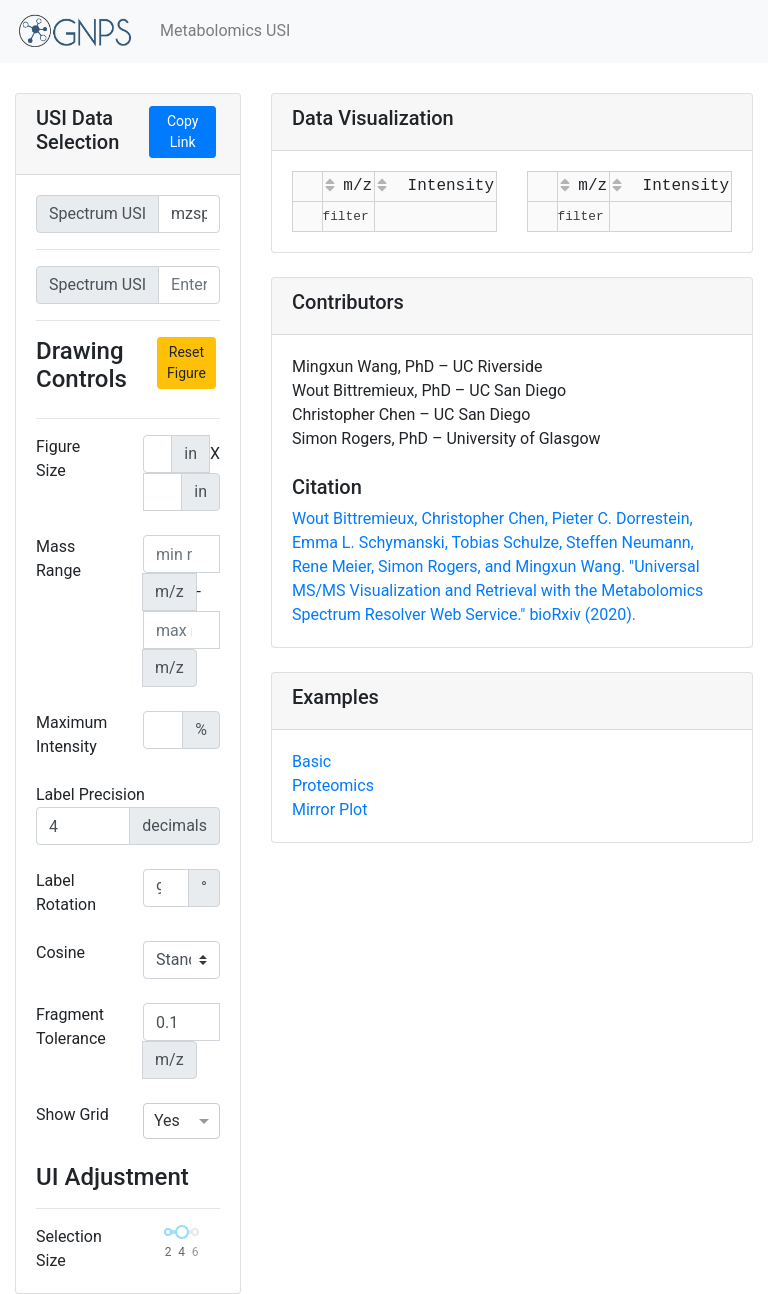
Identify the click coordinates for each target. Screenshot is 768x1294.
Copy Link (183, 131)
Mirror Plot (329, 809)
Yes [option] (167, 1120)
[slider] (182, 1232)
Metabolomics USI (225, 30)
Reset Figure (186, 362)
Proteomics (333, 785)
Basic (311, 761)
